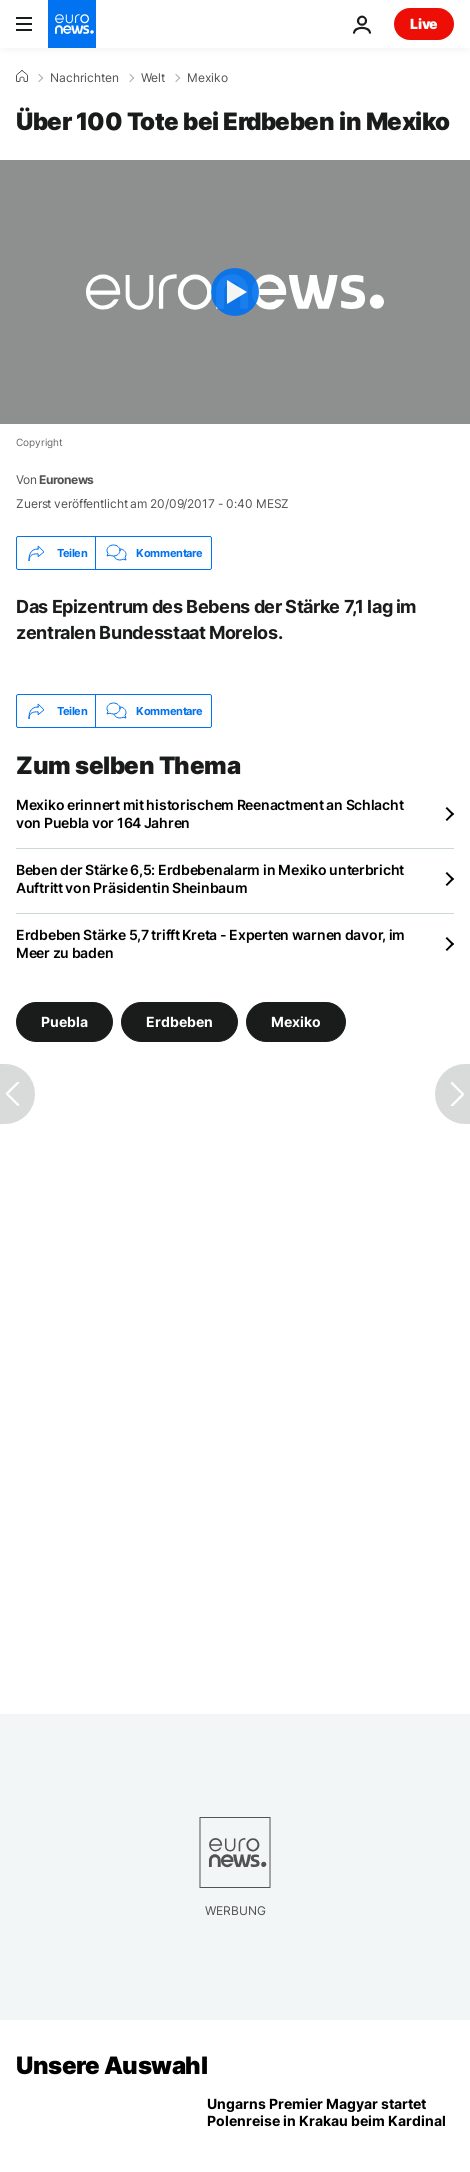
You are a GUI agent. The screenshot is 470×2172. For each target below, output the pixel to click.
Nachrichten (84, 78)
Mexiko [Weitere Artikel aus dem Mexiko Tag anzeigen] (296, 1021)
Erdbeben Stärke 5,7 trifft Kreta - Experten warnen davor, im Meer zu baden (210, 943)
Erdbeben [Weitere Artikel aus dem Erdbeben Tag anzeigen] (179, 1021)
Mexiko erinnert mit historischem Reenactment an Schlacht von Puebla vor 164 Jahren (209, 813)
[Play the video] (235, 292)
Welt (153, 78)
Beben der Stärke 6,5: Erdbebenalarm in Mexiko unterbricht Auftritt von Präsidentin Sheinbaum (210, 878)
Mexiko (207, 78)
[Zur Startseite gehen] (72, 24)
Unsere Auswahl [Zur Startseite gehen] (111, 2065)
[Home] (22, 77)
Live (424, 23)
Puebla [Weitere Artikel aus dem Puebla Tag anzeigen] (64, 1021)
